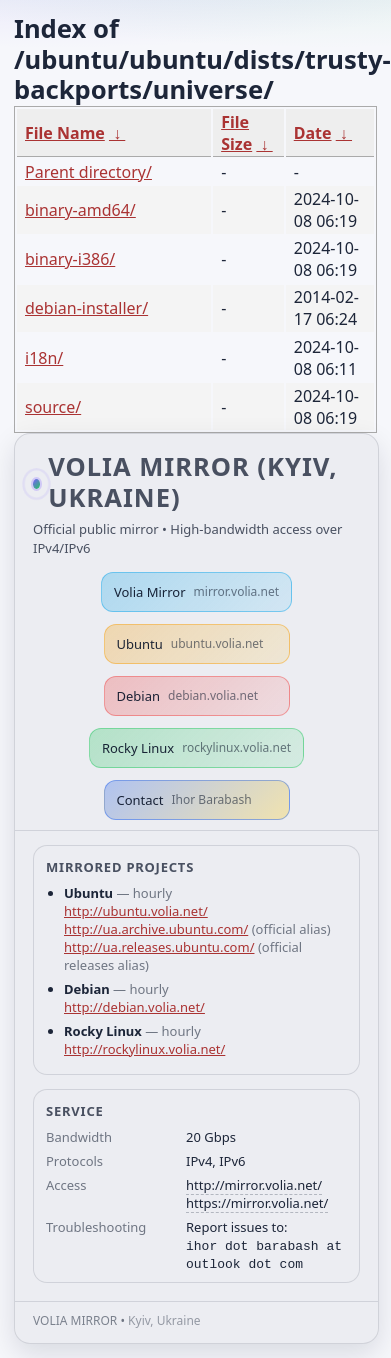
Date (313, 133)
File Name (65, 133)
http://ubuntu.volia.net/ (136, 911)
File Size (236, 133)
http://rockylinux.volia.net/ (144, 1049)
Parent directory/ (88, 172)
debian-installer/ (86, 308)
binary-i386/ (70, 259)
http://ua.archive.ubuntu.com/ (156, 929)
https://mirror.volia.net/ (257, 1203)
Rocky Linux (196, 748)
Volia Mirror (196, 592)
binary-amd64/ (80, 210)
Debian (188, 696)
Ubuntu (190, 644)
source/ (53, 407)
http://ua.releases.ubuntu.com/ (159, 947)
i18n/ (44, 358)
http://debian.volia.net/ (134, 1007)
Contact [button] (184, 800)
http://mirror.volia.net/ (254, 1185)
